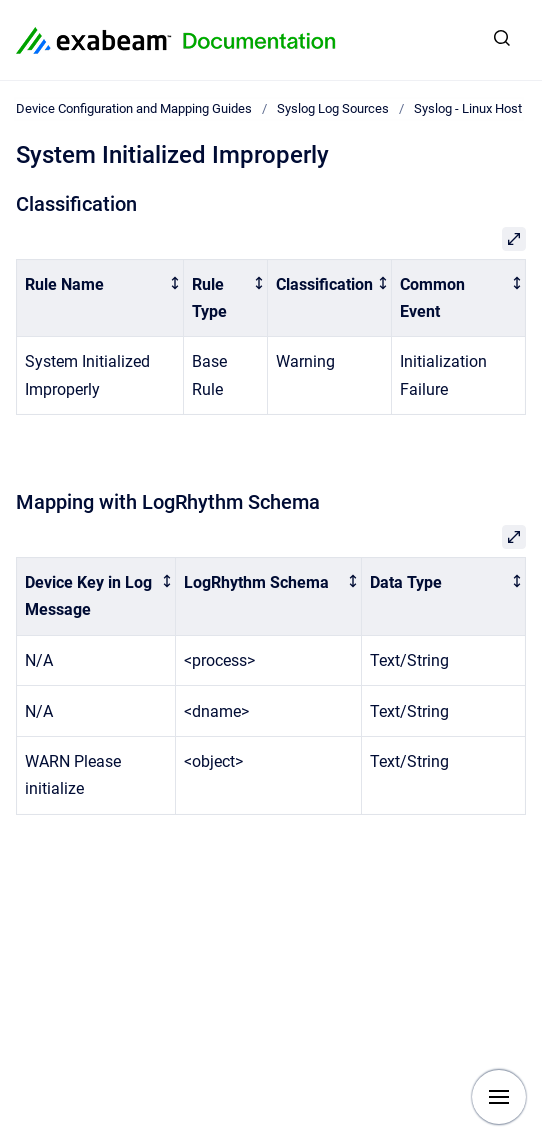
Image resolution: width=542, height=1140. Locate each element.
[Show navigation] (499, 1097)
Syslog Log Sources (333, 108)
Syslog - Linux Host (468, 108)
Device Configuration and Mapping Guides (134, 108)
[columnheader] (100, 298)
